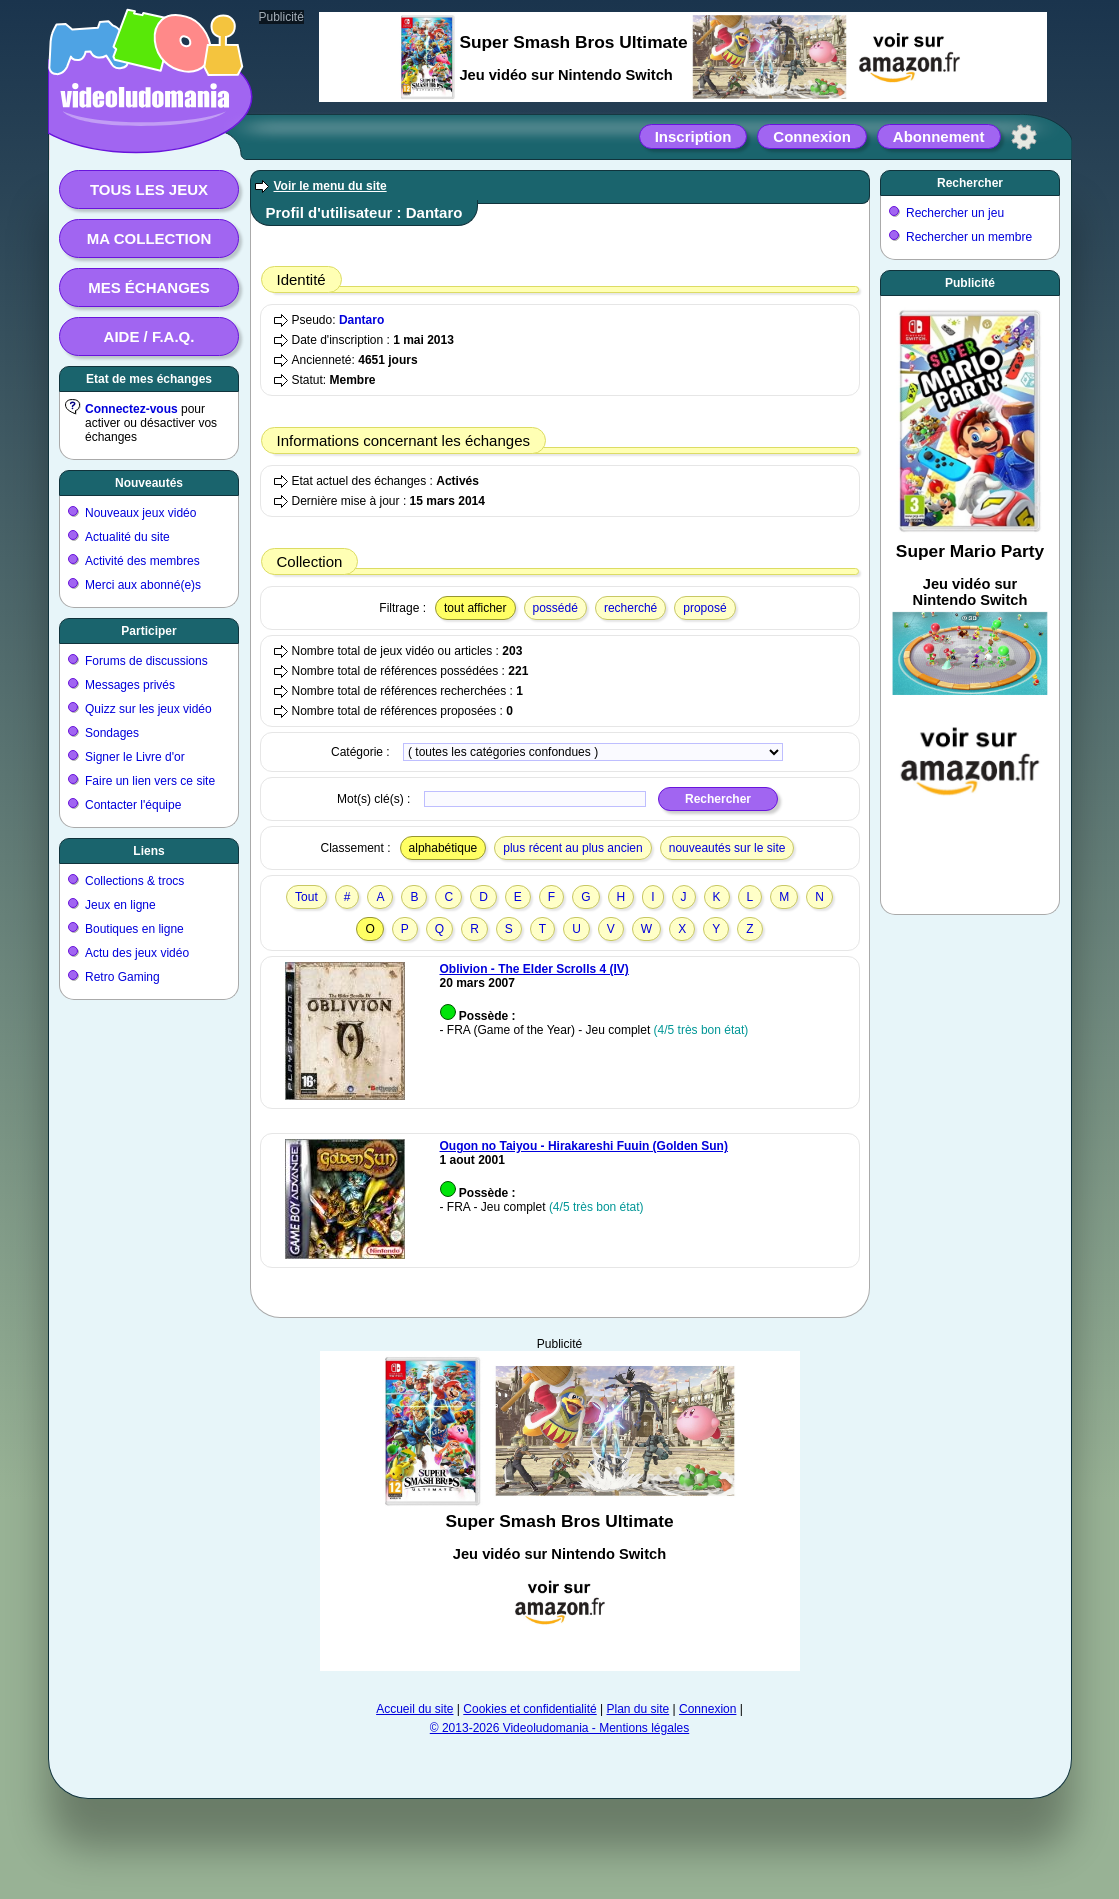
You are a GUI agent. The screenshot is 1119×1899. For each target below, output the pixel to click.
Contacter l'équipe (133, 805)
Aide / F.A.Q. (149, 336)
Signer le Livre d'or (135, 757)
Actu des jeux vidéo (137, 953)
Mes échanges (149, 287)
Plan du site (638, 1709)
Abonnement (939, 136)
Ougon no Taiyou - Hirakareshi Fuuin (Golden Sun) (584, 1146)
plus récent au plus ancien (572, 848)
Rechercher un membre (969, 237)
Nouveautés (149, 483)
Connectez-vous (131, 409)
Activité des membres (142, 561)
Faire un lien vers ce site (150, 781)
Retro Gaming (122, 977)
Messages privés (130, 685)
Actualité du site (127, 537)
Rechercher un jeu (955, 213)
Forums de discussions (146, 661)
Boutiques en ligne (134, 929)
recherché (630, 608)
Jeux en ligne (120, 905)
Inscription (693, 136)
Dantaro (361, 320)
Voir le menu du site (330, 186)
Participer (148, 631)
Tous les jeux (149, 189)
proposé (704, 608)
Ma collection (149, 238)
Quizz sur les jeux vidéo (148, 709)
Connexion (812, 136)
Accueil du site (414, 1709)
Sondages (112, 733)
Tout (306, 897)
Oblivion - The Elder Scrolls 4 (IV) (534, 969)
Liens (148, 851)
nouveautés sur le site (727, 848)
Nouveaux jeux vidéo (140, 513)
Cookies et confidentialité (529, 1709)
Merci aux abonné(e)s (143, 585)
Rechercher (970, 183)
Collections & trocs (134, 881)
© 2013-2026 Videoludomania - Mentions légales (559, 1728)
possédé (555, 608)
